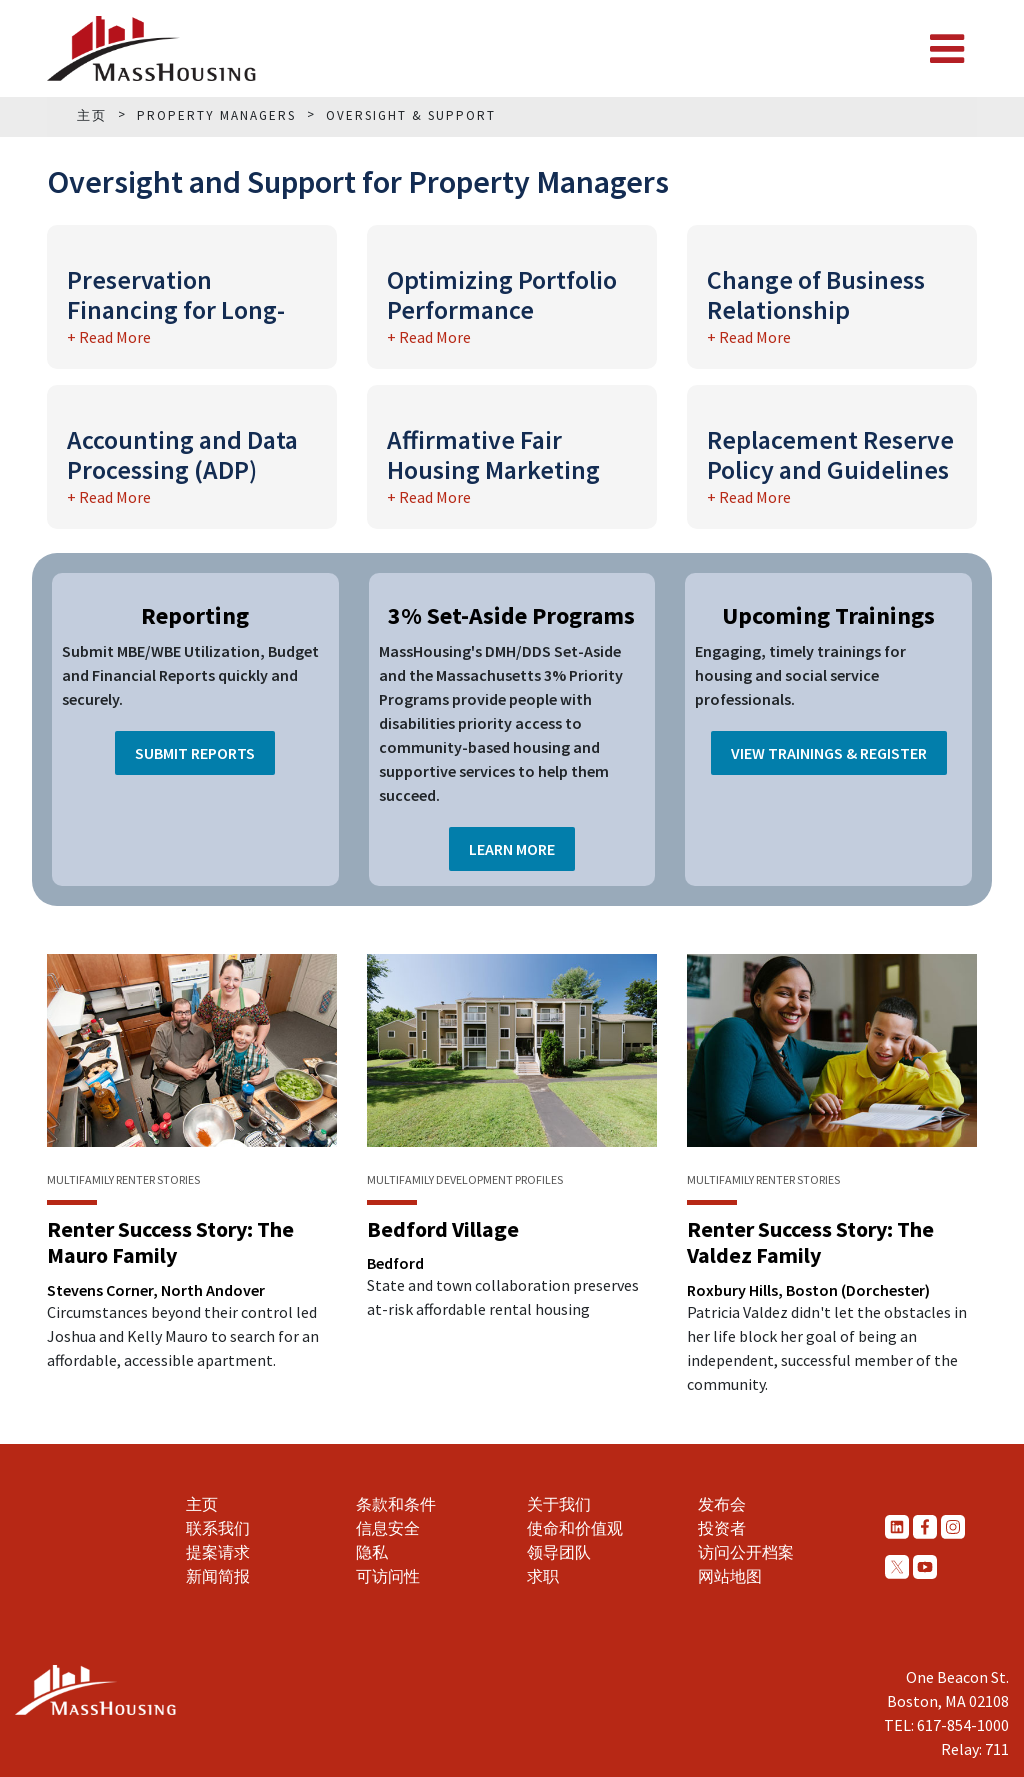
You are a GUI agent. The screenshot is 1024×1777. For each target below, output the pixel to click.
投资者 (722, 1528)
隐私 (372, 1552)
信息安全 (388, 1528)
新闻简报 (218, 1576)
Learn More (512, 849)
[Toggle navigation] (947, 49)
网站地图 (730, 1576)
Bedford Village (443, 1229)
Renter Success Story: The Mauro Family (170, 1242)
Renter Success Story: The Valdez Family (810, 1242)
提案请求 (218, 1552)
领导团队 (559, 1552)
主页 (202, 1504)
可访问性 (388, 1576)
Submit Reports (195, 753)
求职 (543, 1576)
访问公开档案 (746, 1552)
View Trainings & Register (829, 753)
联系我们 (218, 1528)
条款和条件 (396, 1504)
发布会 (722, 1504)
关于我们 (559, 1504)
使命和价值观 (575, 1528)
